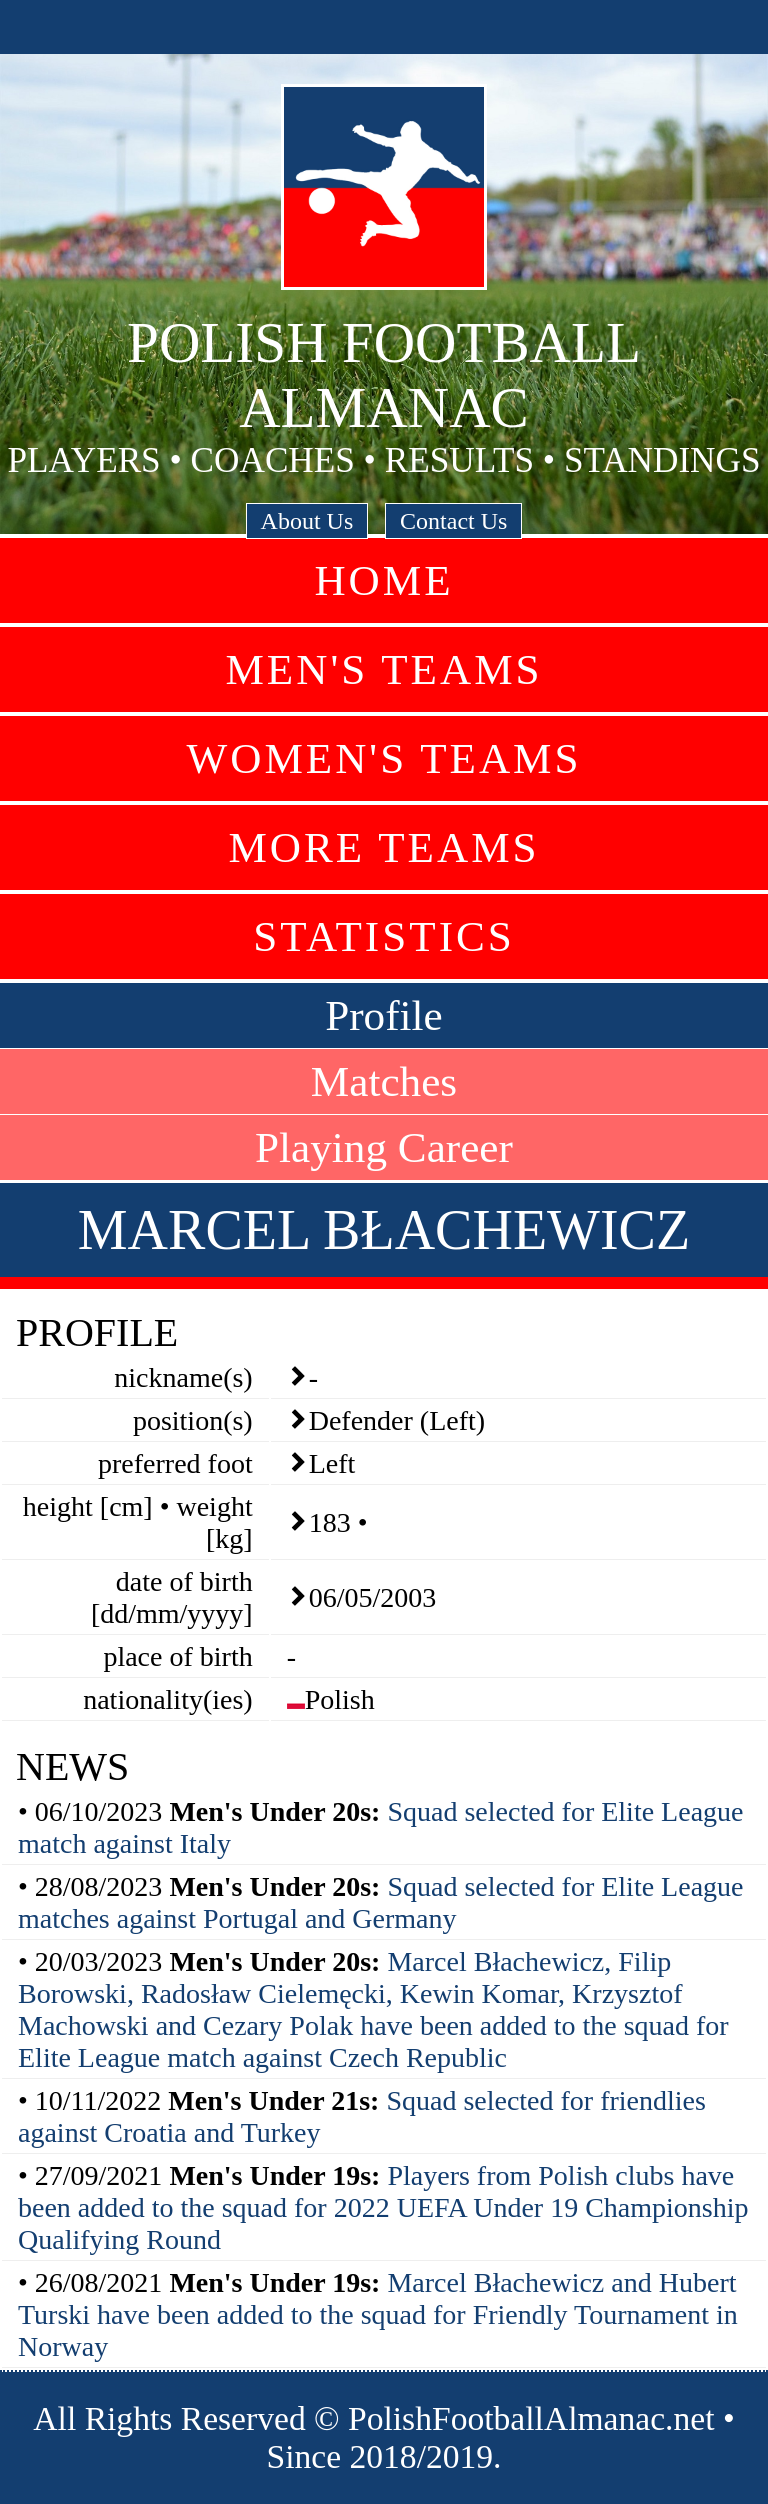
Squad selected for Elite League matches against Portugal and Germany (381, 1902)
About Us (307, 521)
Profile (384, 1015)
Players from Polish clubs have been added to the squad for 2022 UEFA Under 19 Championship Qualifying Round (383, 2207)
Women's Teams (383, 758)
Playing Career (384, 1147)
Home (383, 580)
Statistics (384, 936)
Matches (384, 1081)
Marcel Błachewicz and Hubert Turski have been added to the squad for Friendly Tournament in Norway (378, 2314)
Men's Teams (383, 669)
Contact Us (453, 521)
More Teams (383, 847)
